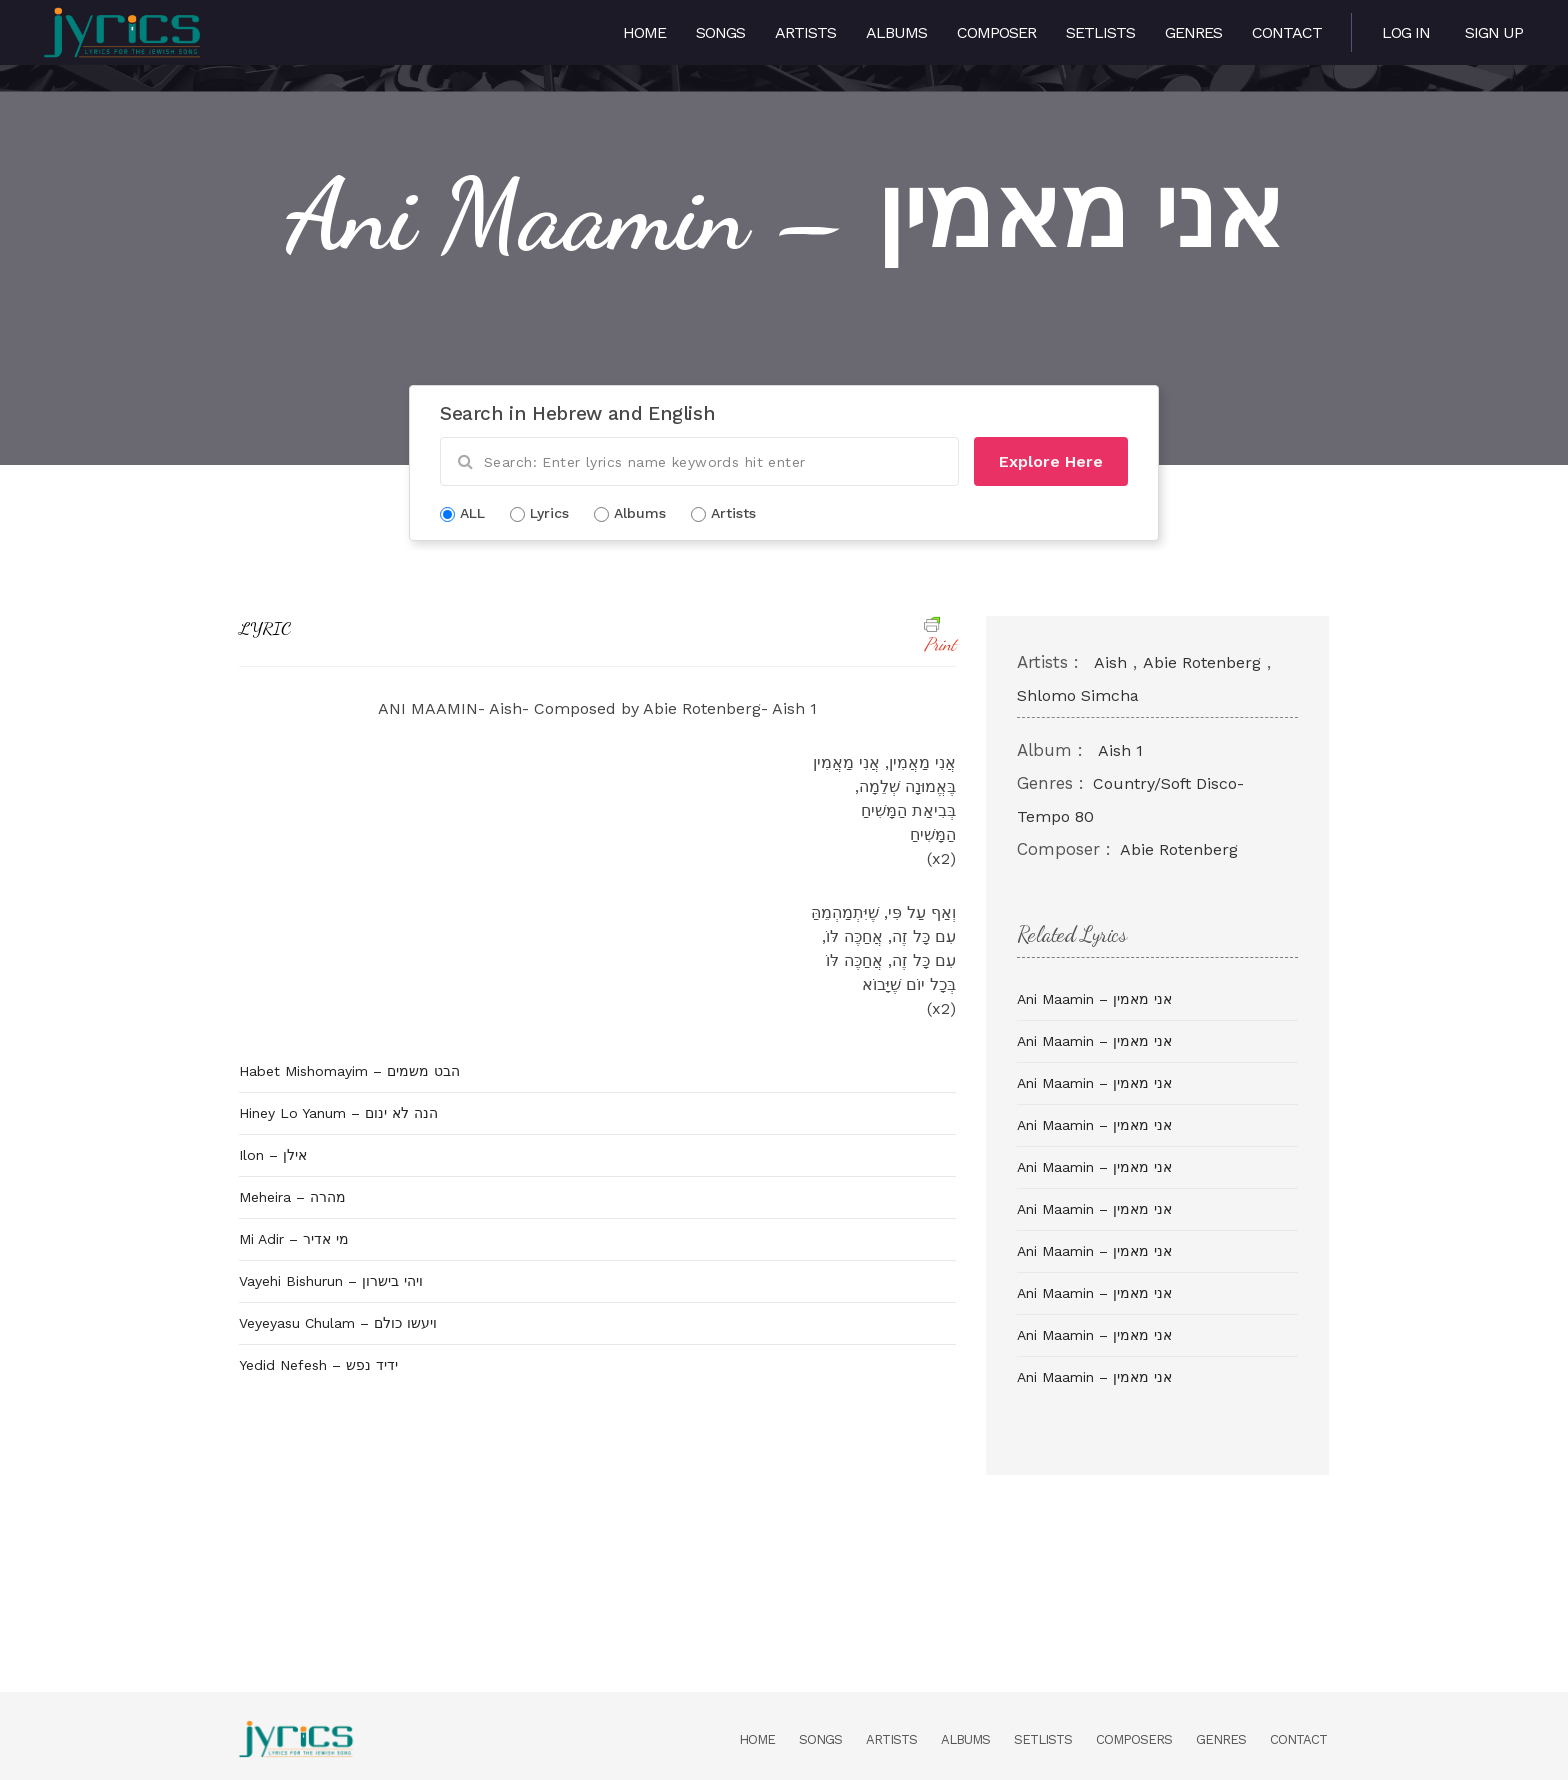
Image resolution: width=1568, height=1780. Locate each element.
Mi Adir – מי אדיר (294, 1239)
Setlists (1100, 32)
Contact (1287, 32)
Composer (996, 32)
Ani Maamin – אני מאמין (1094, 999)
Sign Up (1494, 32)
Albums (896, 32)
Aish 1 (1120, 750)
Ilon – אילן (273, 1155)
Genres (1193, 32)
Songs (720, 32)
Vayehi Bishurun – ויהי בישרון (331, 1281)
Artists (805, 32)
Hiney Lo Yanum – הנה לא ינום (338, 1113)
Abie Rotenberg (1202, 662)
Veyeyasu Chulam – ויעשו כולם (338, 1323)
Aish (1110, 662)
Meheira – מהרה (292, 1197)
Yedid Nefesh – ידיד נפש (318, 1365)
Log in (1406, 32)
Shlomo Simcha (1078, 695)
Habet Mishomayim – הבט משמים (349, 1071)
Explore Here (1051, 461)
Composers (1134, 1739)
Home (644, 32)
